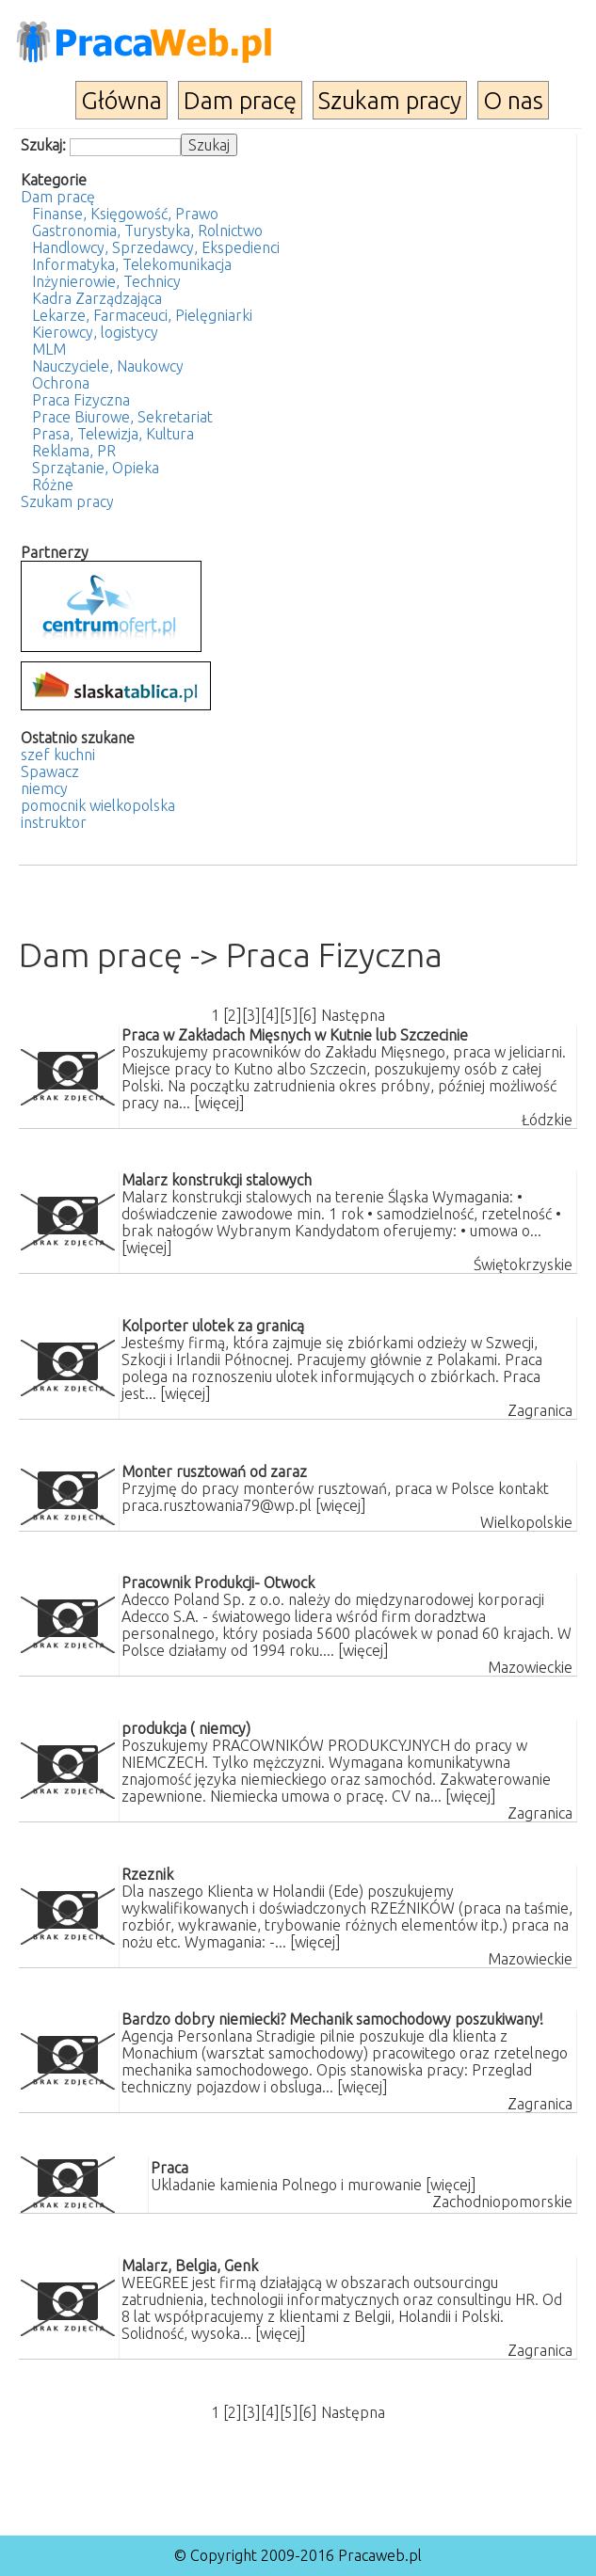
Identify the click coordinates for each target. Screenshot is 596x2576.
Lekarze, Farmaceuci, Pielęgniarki (142, 315)
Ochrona (60, 382)
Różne (52, 484)
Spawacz (50, 771)
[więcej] (219, 1102)
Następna (353, 1015)
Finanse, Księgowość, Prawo (125, 213)
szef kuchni (58, 754)
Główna (121, 100)
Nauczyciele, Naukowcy (108, 366)
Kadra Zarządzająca (97, 298)
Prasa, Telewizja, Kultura (113, 433)
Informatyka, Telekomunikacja (132, 264)
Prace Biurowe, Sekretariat (122, 416)
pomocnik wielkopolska (98, 805)
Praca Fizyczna (81, 399)
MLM (49, 349)
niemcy (44, 788)
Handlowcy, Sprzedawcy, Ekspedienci (156, 247)
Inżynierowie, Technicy (106, 281)
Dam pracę (240, 100)
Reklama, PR (74, 450)
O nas (513, 100)
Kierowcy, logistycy (95, 332)
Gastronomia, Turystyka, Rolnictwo (147, 230)
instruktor (54, 822)
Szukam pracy (389, 100)
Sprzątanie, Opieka (95, 467)
